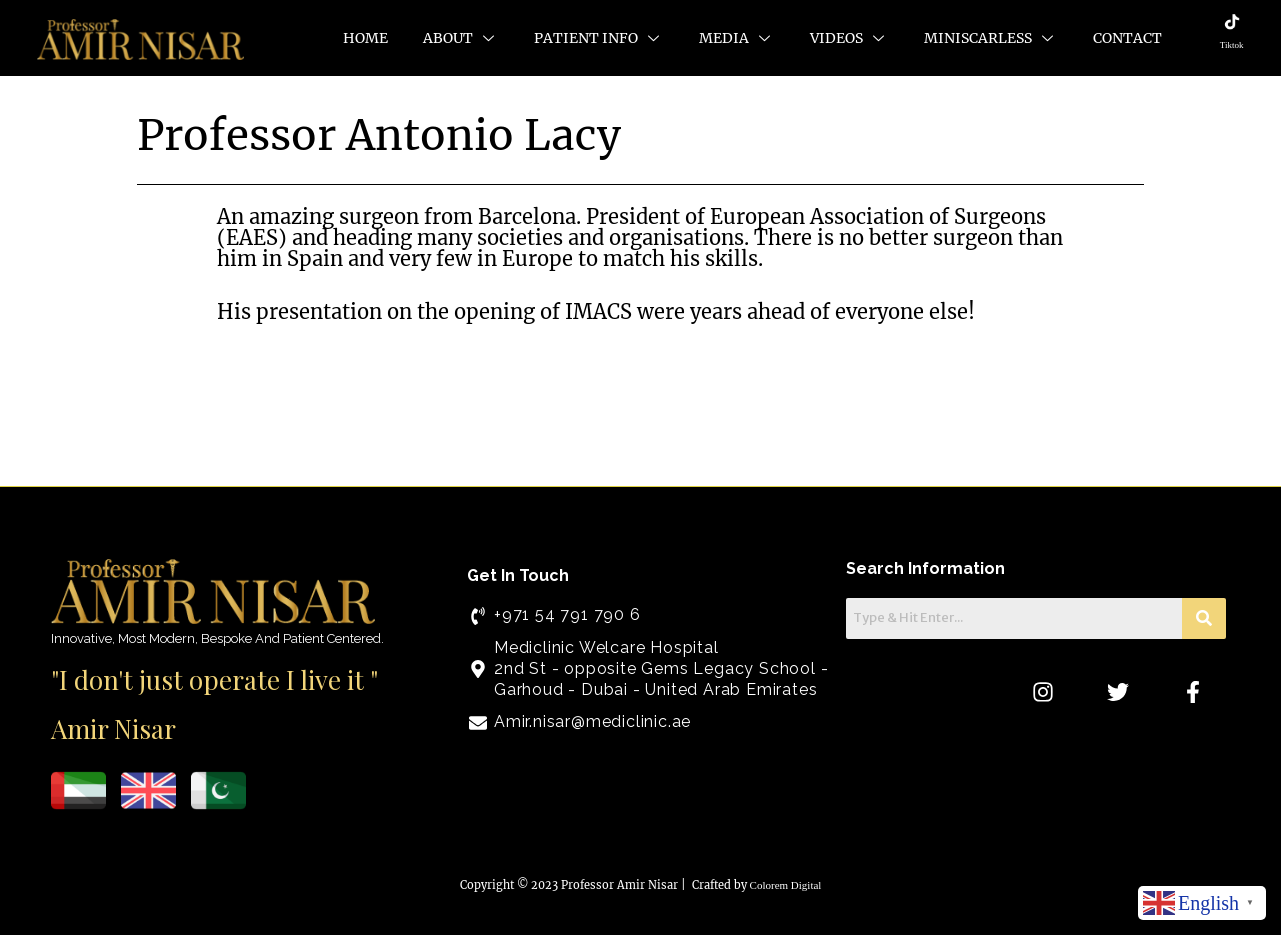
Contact (1127, 38)
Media (737, 38)
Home (365, 38)
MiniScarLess (991, 38)
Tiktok (1232, 45)
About (461, 38)
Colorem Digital (786, 885)
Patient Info (599, 38)
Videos (849, 38)
